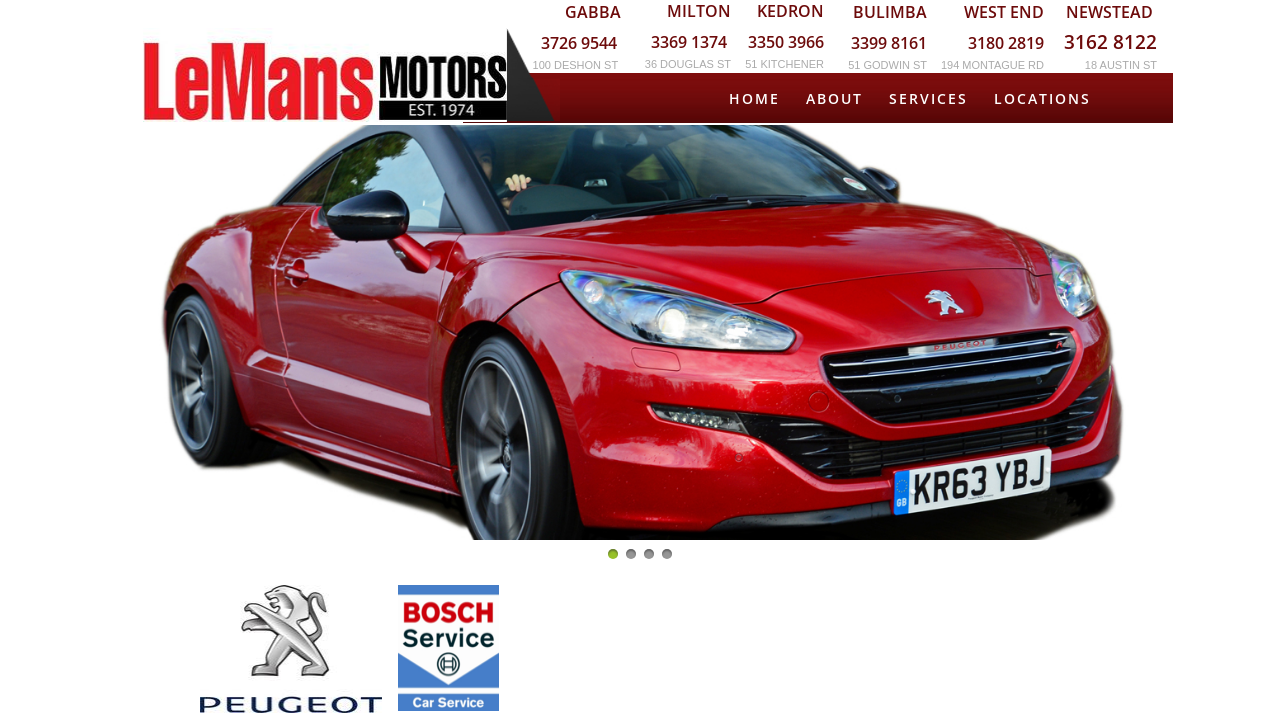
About (834, 98)
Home (754, 98)
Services (928, 98)
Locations (1042, 98)
